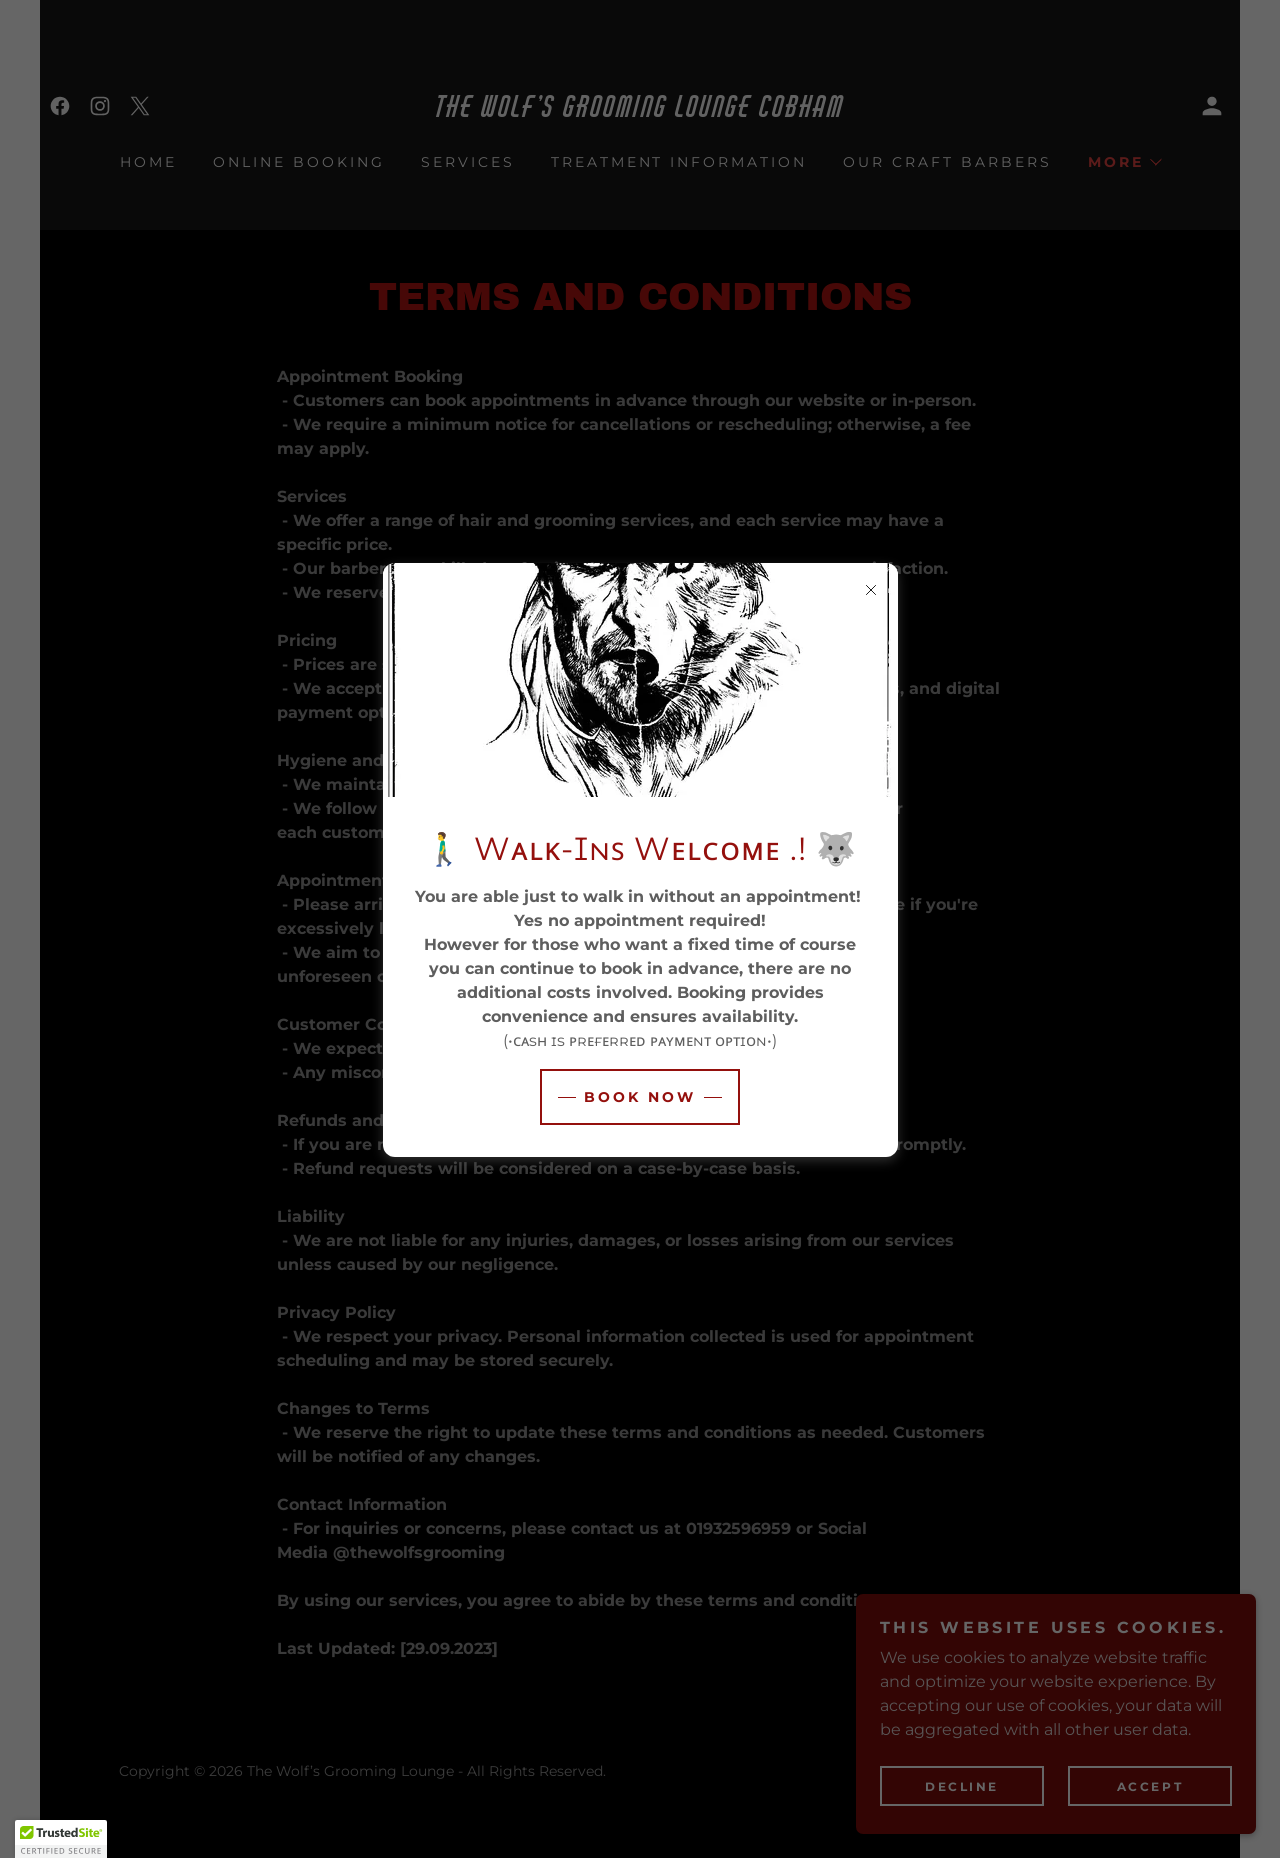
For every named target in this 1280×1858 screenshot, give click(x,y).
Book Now (640, 1097)
